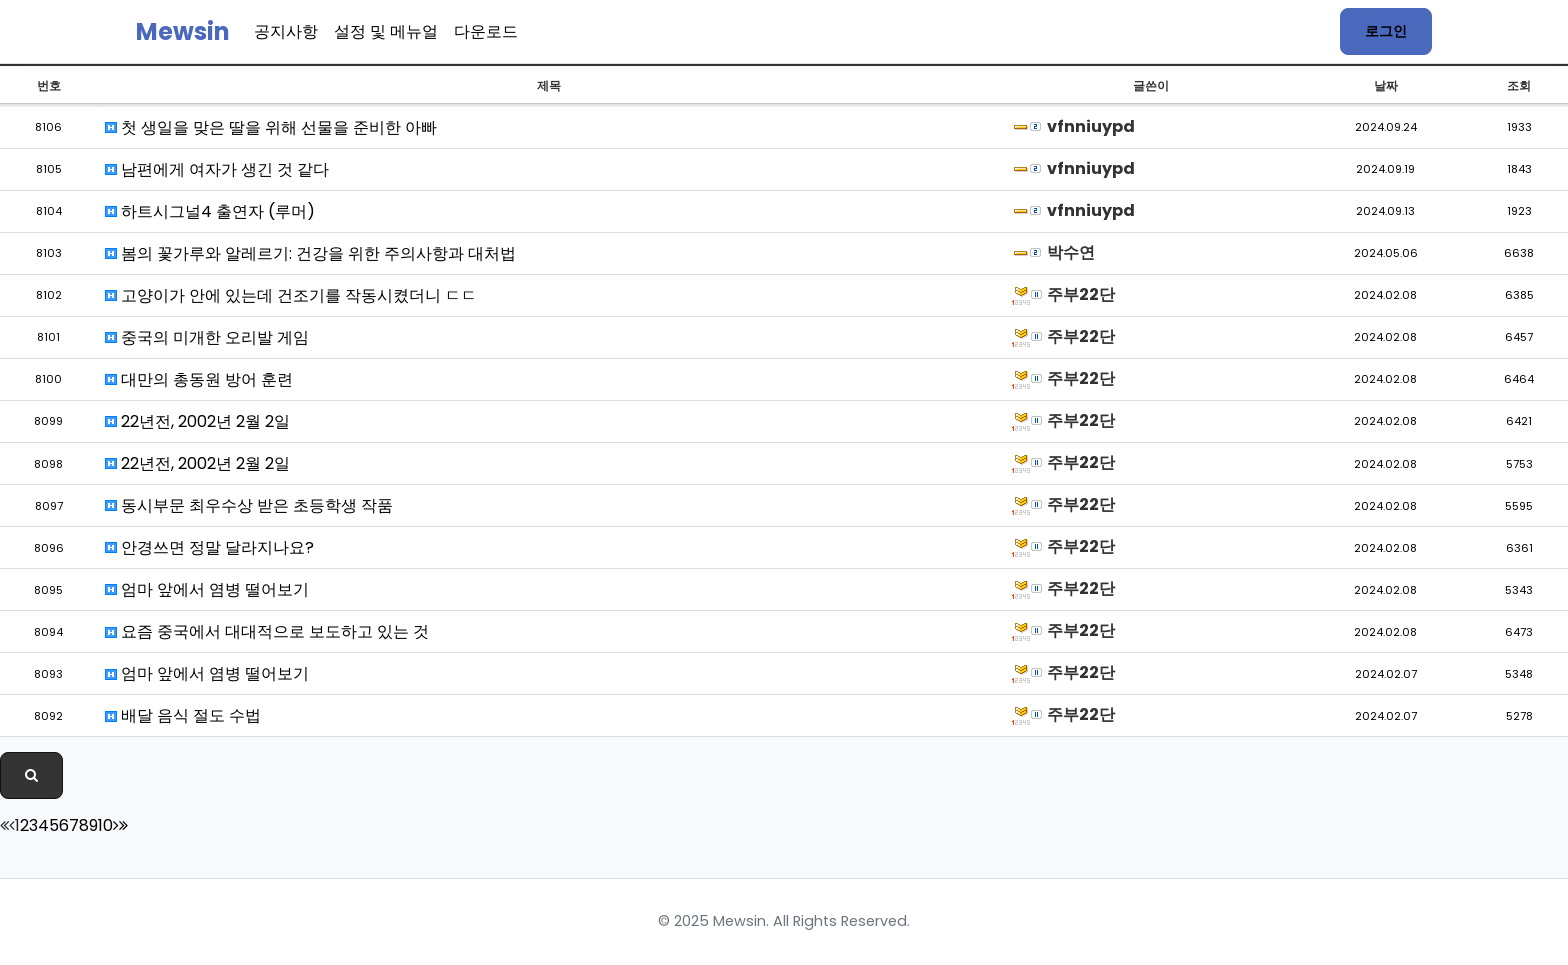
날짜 (1386, 85)
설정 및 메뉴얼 (386, 31)
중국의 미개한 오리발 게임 (207, 337)
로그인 (1386, 31)
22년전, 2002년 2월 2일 (197, 421)
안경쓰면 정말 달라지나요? (209, 547)
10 (105, 825)
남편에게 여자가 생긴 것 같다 (217, 169)
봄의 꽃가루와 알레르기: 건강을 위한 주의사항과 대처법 (310, 253)
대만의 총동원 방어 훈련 (199, 379)
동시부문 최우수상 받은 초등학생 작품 (249, 505)
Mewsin (183, 31)
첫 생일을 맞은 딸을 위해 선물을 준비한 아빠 (271, 127)
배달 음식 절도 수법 (183, 715)
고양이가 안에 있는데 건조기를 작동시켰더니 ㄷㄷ (291, 295)
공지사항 (286, 31)
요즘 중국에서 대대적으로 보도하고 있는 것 (267, 631)
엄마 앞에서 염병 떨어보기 (207, 589)
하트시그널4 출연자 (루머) (210, 211)
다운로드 (486, 31)
